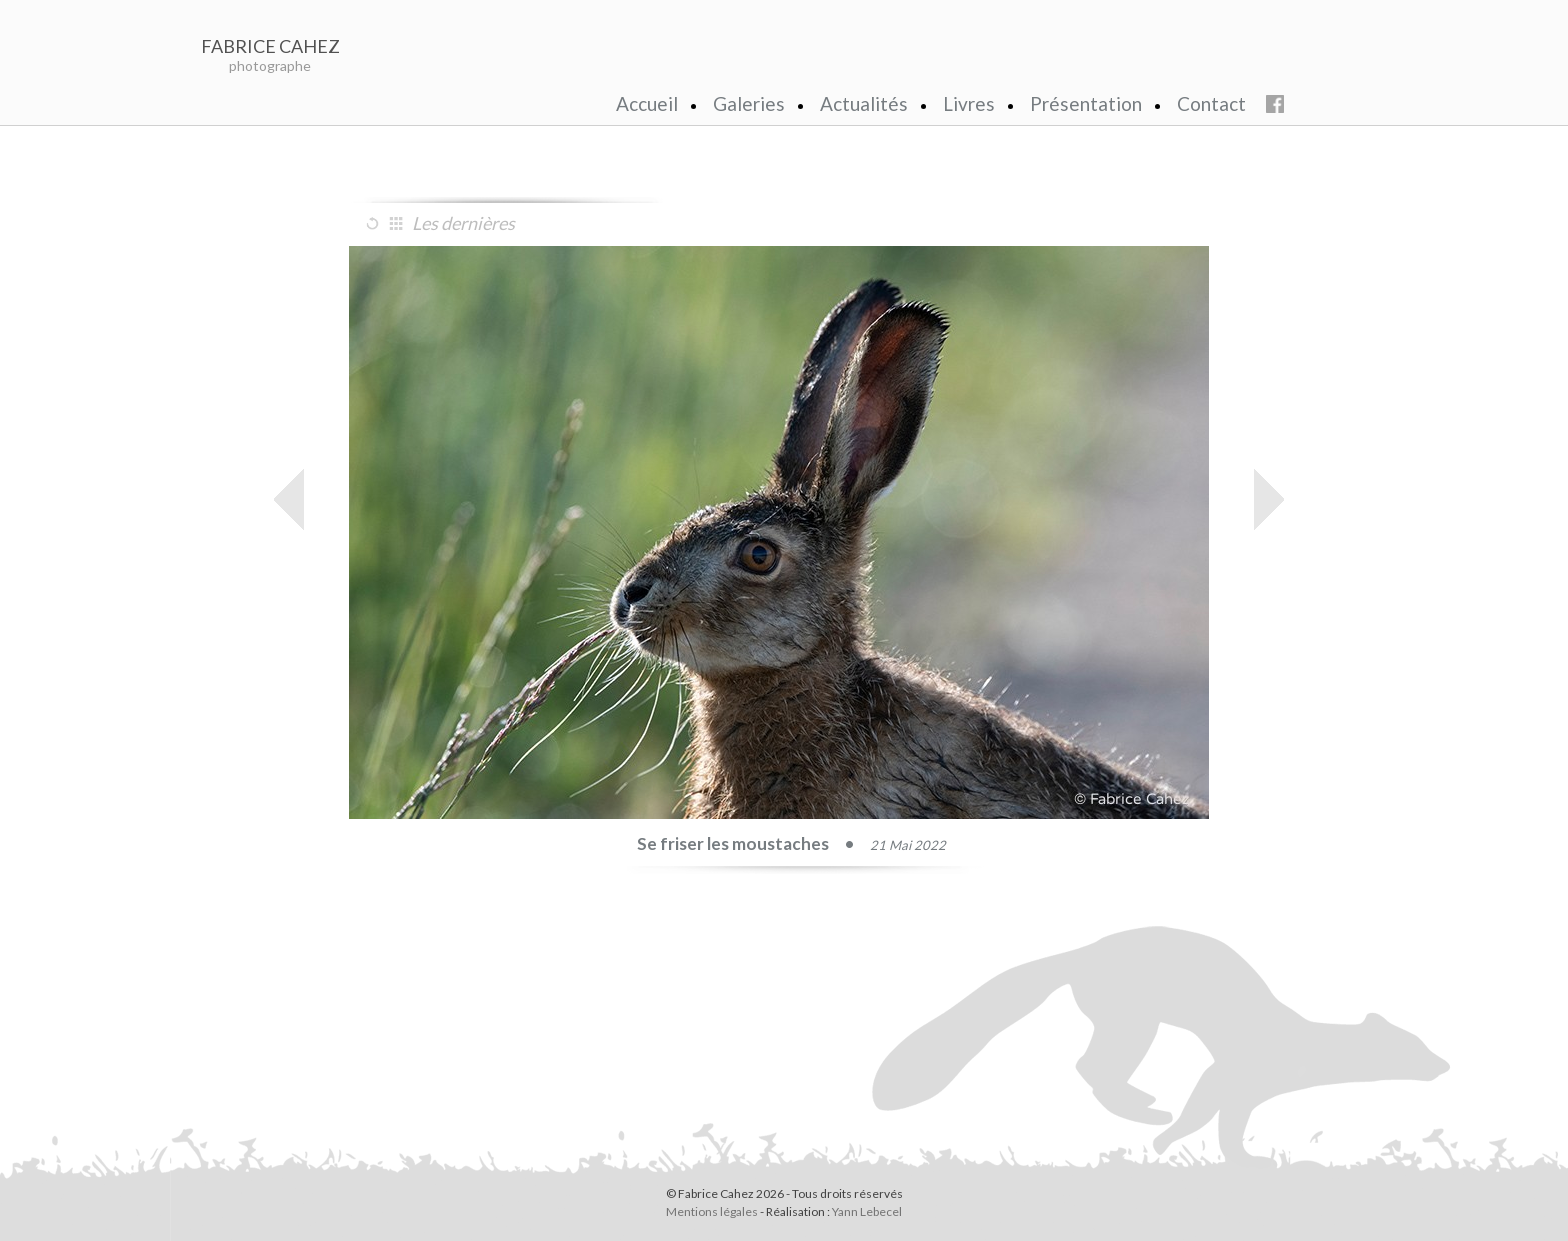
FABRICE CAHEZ (270, 46)
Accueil (647, 103)
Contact (1211, 103)
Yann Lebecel (867, 1211)
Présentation (1086, 103)
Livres (969, 103)
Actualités (864, 103)
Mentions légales (712, 1211)
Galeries (749, 103)
